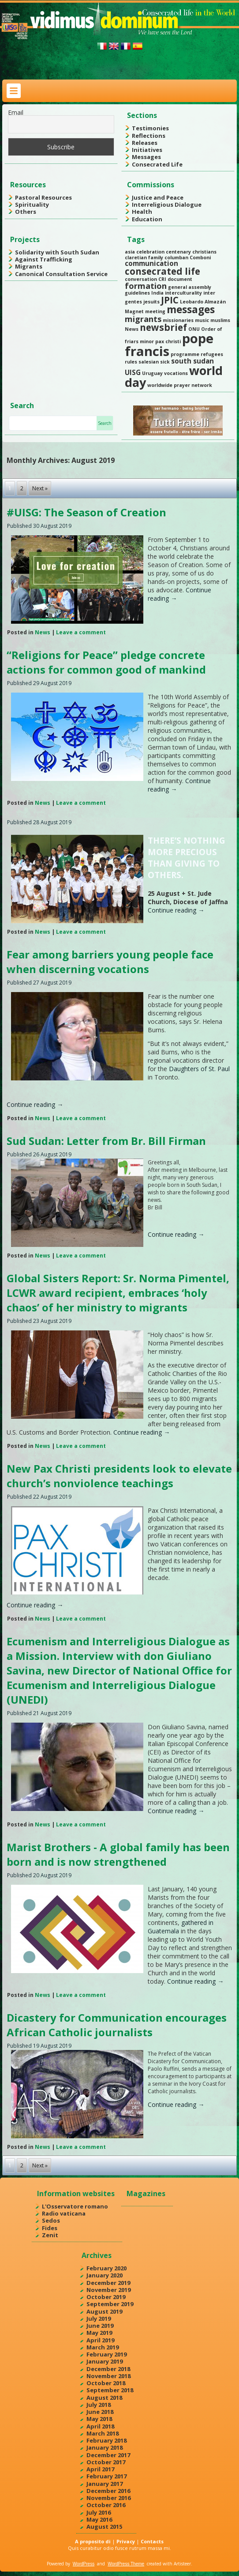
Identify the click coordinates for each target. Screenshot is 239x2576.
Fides (49, 2228)
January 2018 (104, 2447)
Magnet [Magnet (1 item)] (134, 311)
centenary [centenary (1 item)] (178, 252)
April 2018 (100, 2426)
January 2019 (104, 2361)
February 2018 (106, 2440)
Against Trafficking (43, 259)
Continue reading (176, 910)
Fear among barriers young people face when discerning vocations (110, 961)
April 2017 (100, 2469)
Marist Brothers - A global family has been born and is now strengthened (118, 1854)
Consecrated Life (157, 164)
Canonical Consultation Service (61, 274)
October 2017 (105, 2462)
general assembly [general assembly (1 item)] (189, 287)
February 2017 (106, 2476)
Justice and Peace (157, 197)
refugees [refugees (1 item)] (212, 354)
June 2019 (99, 2326)
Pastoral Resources (43, 197)
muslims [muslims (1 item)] (220, 320)
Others (25, 212)
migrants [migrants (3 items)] (143, 319)
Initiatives (147, 150)
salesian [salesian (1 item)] (148, 362)
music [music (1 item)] (202, 320)
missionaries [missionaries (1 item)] (178, 320)
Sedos (51, 2220)
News (42, 632)
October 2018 (105, 2383)
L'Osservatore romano (75, 2206)
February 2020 (106, 2268)
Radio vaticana (64, 2213)
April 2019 (100, 2340)
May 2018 (99, 2419)
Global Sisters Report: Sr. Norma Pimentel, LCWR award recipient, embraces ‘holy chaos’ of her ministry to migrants (118, 1293)
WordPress (83, 2563)
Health (142, 212)
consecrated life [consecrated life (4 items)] (162, 271)
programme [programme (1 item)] (185, 354)
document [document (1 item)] (180, 279)
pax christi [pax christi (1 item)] (168, 341)
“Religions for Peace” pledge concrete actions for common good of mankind (106, 662)
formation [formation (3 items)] (146, 285)
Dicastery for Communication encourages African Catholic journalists (117, 2024)
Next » (40, 488)
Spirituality (32, 204)
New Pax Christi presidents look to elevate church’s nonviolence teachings (119, 1475)
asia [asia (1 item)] (130, 252)
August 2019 (104, 2311)
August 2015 (104, 2527)
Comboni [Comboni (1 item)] (200, 257)
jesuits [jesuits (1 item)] (151, 302)
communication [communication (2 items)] (151, 263)
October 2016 (105, 2505)
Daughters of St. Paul (199, 1068)
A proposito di (93, 2541)
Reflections (148, 136)
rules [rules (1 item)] (131, 362)
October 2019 (105, 2297)
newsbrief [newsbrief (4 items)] (163, 327)
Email (15, 112)
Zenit (50, 2235)
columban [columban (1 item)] (176, 257)
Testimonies (150, 128)
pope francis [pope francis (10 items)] (169, 345)
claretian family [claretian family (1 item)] (144, 257)
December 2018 (108, 2369)
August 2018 (104, 2398)
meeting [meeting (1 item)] (155, 311)
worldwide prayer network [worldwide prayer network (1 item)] (179, 385)
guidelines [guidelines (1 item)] (137, 293)
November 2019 (108, 2290)
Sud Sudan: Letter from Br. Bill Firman (106, 1140)
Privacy (125, 2541)
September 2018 (109, 2390)
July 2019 (98, 2318)
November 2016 (108, 2498)
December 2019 (108, 2283)
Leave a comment (81, 632)
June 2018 (99, 2412)
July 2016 (98, 2512)
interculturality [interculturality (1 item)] (183, 293)
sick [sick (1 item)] (165, 362)
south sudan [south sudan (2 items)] (192, 360)
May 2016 (99, 2519)
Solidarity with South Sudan (57, 252)
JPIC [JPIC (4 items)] (170, 300)
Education (147, 219)
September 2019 (109, 2304)
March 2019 (102, 2347)
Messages (146, 157)
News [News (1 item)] (131, 329)
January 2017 (104, 2484)
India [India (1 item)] (157, 293)
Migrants (28, 266)
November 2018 (108, 2376)
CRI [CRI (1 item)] (162, 279)
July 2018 (98, 2405)
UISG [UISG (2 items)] (133, 372)
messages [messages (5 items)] (191, 309)
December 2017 (108, 2455)
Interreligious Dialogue (167, 204)
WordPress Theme (126, 2563)
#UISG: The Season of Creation (86, 512)
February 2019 (106, 2354)
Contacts (152, 2541)
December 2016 (108, 2491)
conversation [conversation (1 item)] (141, 279)
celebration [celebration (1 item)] (150, 252)
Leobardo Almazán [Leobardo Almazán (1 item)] (203, 302)
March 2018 (102, 2433)
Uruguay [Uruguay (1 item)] (152, 373)
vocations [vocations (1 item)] (176, 373)
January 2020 (104, 2275)
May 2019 (99, 2333)
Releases (144, 143)
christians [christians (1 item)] (204, 252)
